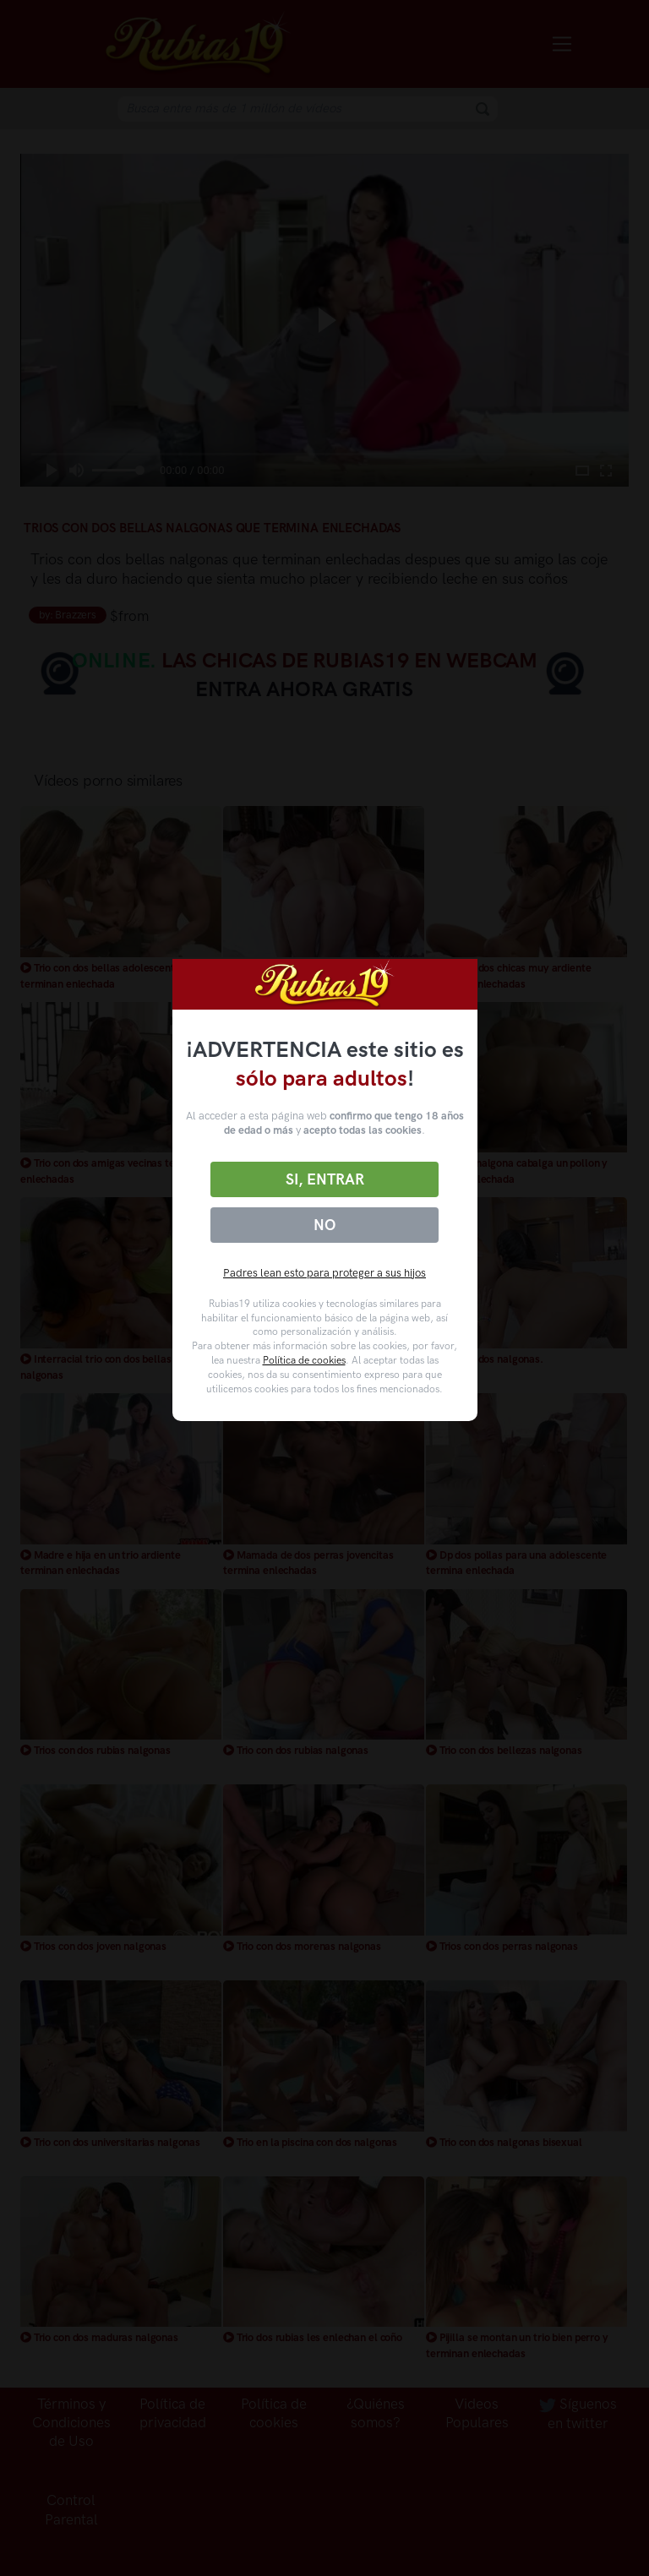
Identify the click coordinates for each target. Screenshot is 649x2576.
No (324, 1225)
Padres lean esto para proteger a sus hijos (324, 1272)
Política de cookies (304, 1360)
